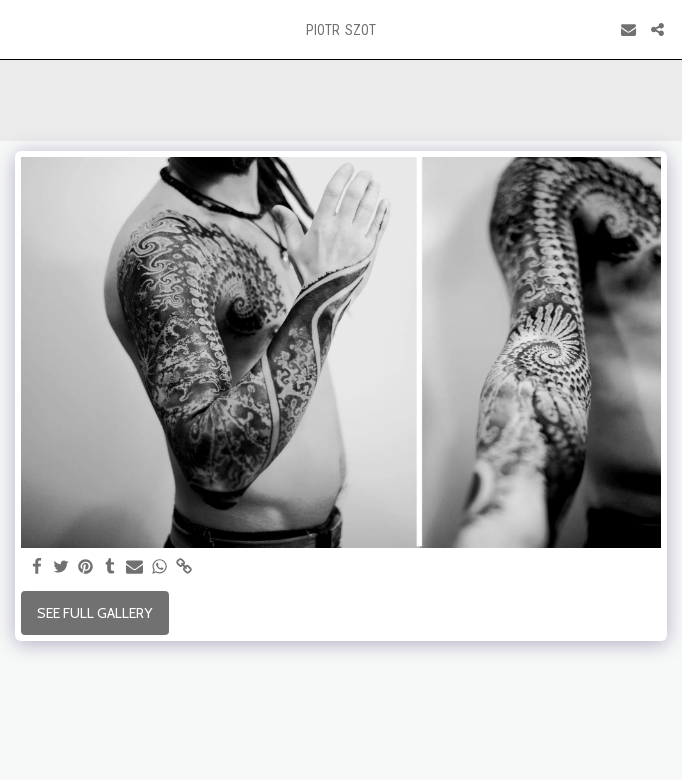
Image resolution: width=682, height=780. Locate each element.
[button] (22, 29)
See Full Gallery (94, 613)
